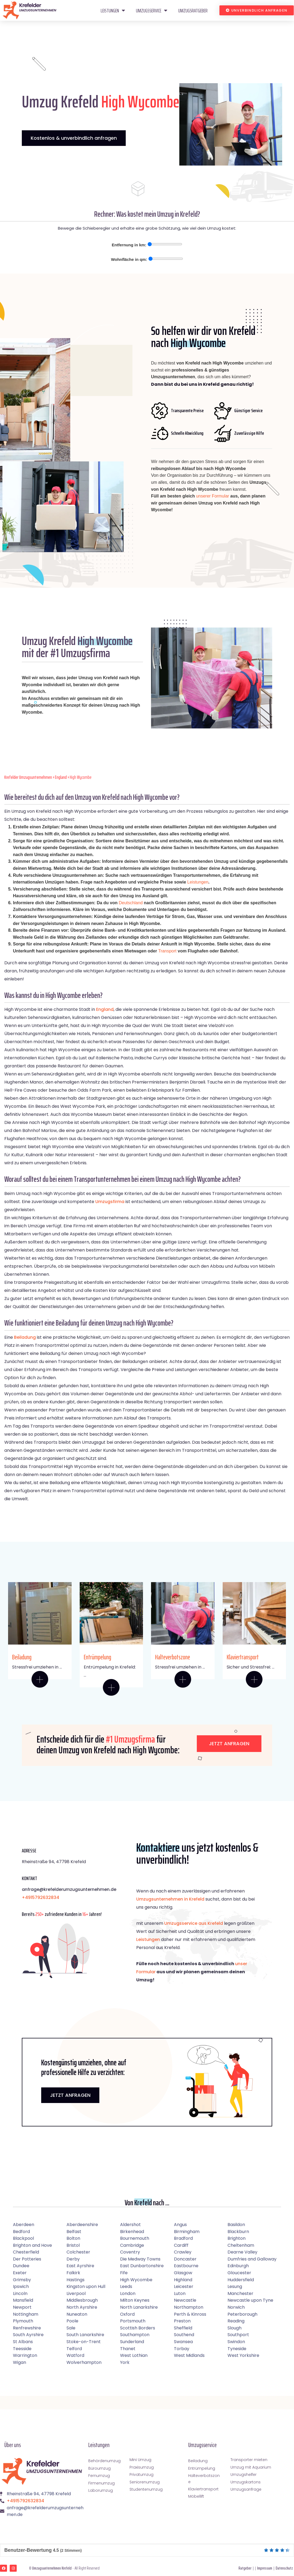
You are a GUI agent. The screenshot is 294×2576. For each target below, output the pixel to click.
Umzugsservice (151, 10)
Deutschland (131, 902)
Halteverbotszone (172, 1657)
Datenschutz (284, 2568)
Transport (167, 951)
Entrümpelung (97, 1657)
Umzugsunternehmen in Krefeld (170, 1899)
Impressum (264, 2568)
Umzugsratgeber (193, 10)
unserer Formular (212, 496)
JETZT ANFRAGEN (70, 2095)
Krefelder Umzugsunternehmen (28, 777)
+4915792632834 (40, 1897)
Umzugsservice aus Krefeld (193, 1923)
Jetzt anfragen (229, 1743)
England (61, 777)
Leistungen (113, 10)
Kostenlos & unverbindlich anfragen (74, 138)
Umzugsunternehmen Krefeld (52, 2568)
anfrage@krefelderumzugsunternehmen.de (69, 1889)
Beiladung (25, 1337)
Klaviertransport (243, 1657)
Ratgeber (245, 2568)
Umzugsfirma (109, 1201)
